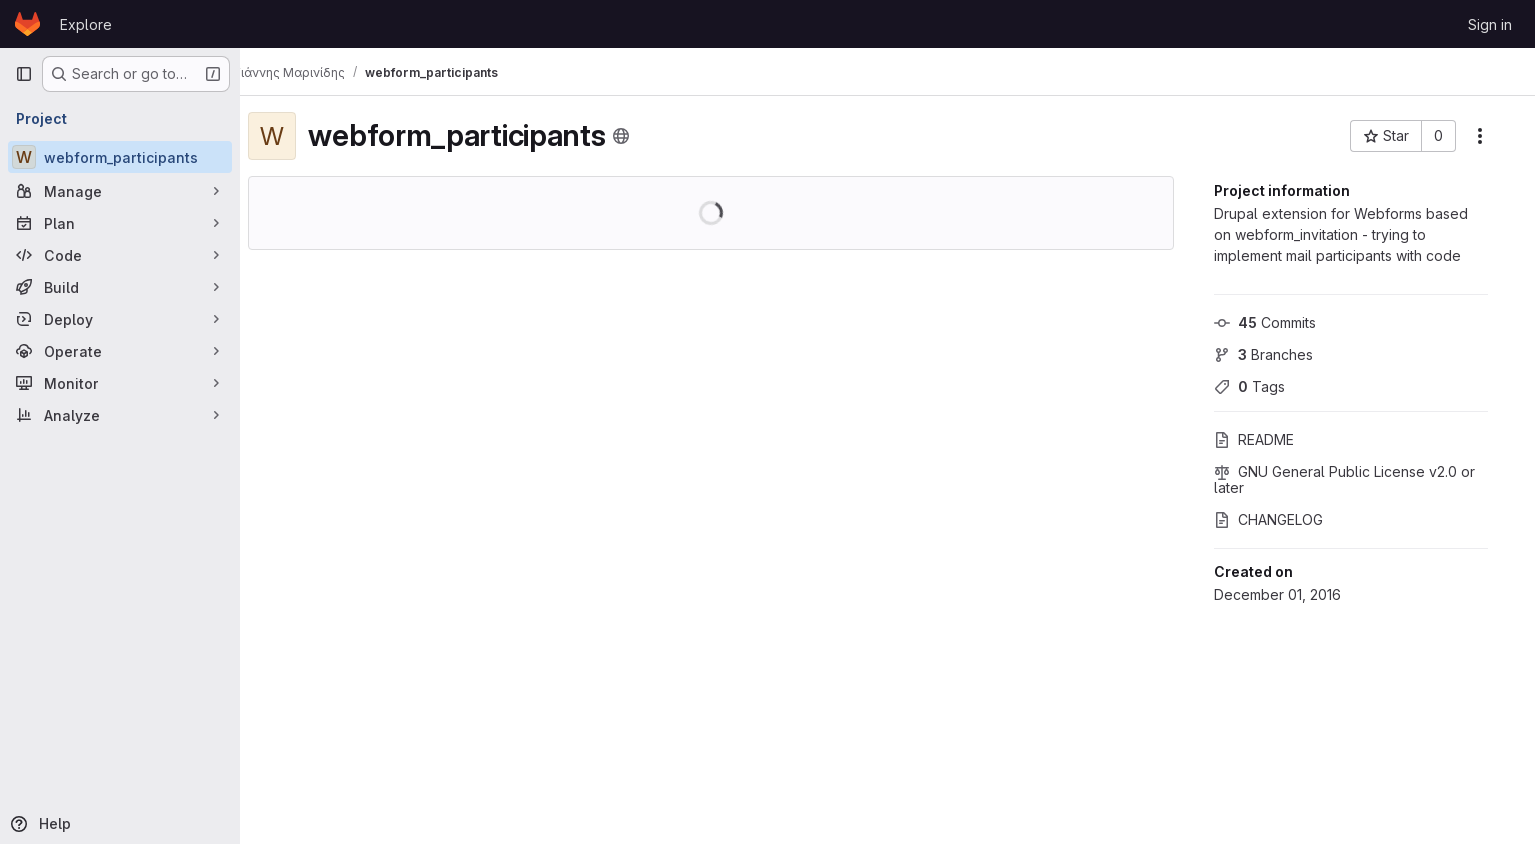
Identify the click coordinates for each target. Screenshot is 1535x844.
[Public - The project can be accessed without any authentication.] (637, 136)
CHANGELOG (1283, 519)
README (1269, 439)
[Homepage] (27, 24)
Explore (86, 24)
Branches (1278, 354)
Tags (1264, 386)
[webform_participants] (120, 157)
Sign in (1490, 24)
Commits (1280, 322)
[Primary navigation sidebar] (24, 74)
